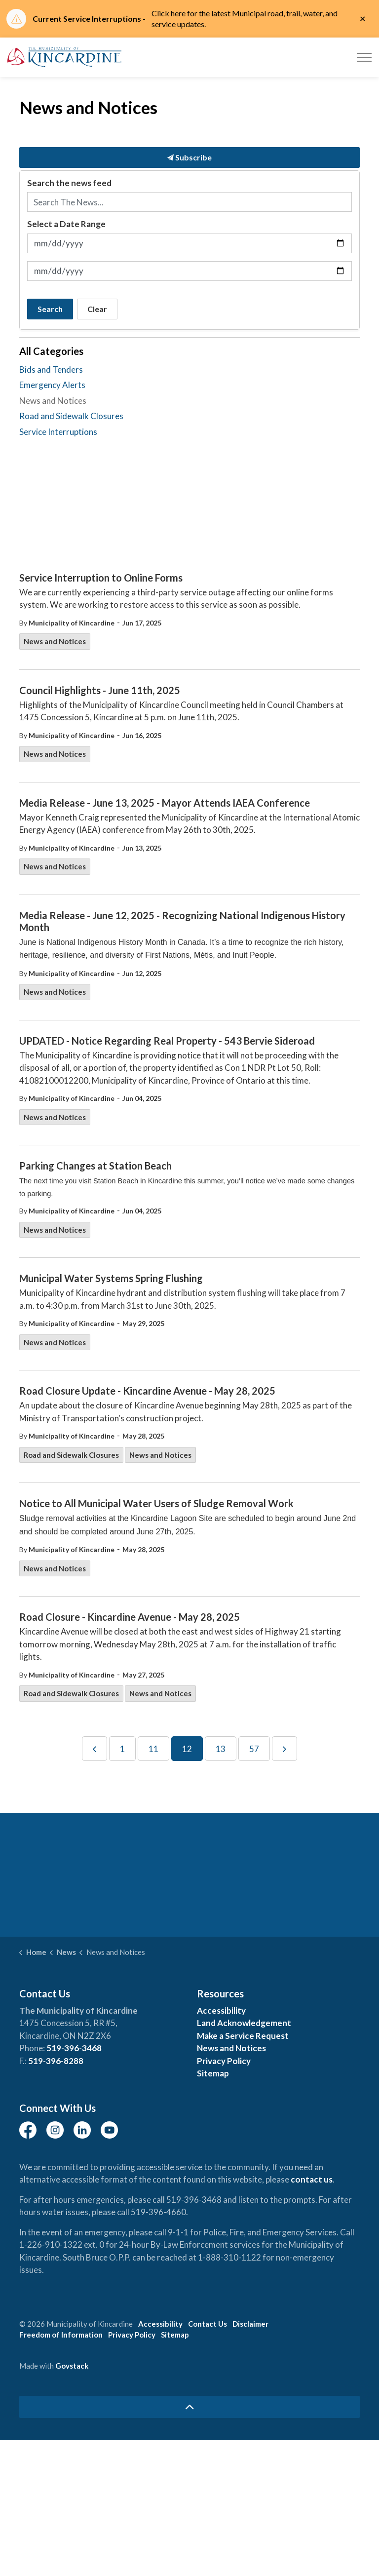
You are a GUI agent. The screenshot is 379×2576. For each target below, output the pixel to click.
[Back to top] (189, 2407)
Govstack (71, 2365)
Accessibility (221, 2010)
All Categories (51, 351)
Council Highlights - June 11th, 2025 (99, 690)
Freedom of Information (61, 2334)
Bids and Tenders (51, 369)
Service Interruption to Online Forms (101, 578)
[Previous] (94, 1748)
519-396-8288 (55, 2061)
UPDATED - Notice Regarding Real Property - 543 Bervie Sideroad (167, 1041)
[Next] (284, 1748)
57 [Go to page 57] (254, 1749)
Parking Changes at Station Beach (95, 1165)
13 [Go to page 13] (221, 1749)
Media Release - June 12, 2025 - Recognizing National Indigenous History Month (182, 921)
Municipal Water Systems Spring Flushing (111, 1278)
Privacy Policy (224, 2061)
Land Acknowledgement (244, 2023)
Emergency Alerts (52, 385)
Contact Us (207, 2323)
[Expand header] (364, 57)
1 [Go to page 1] (122, 1749)
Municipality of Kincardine (71, 623)
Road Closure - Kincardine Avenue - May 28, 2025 (129, 1617)
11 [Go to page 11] (153, 1749)
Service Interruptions (58, 432)
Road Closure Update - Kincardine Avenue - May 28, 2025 (147, 1391)
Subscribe (189, 157)
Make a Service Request (243, 2035)
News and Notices (55, 641)
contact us (312, 2179)
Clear (97, 308)
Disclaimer (250, 2323)
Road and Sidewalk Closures (71, 1454)
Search (50, 308)
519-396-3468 (74, 2048)
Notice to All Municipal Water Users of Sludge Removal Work (156, 1503)
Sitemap (213, 2073)
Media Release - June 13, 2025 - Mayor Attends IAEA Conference (164, 803)
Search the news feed (69, 183)
